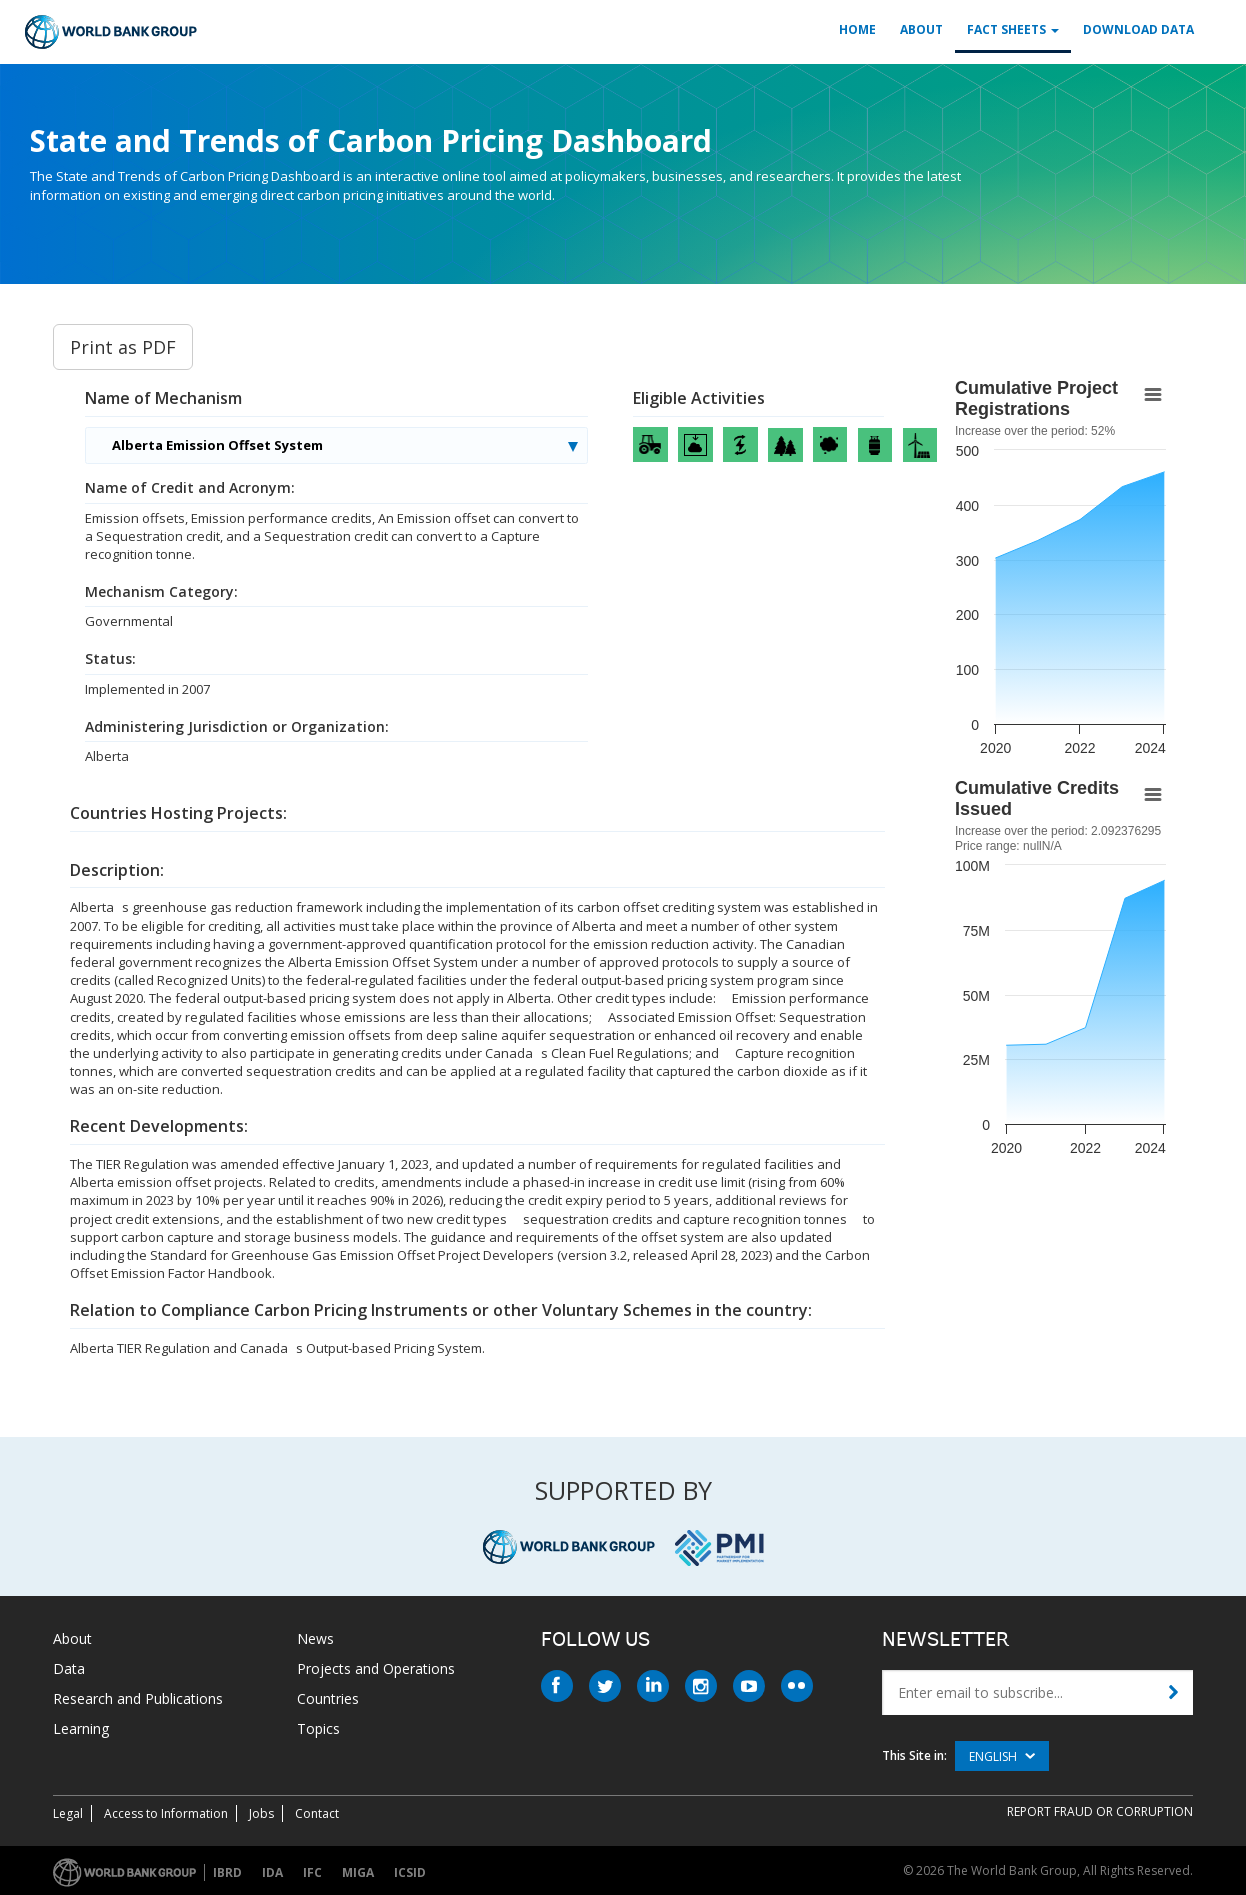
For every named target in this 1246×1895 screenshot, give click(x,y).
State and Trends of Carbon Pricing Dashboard (371, 140)
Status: (110, 659)
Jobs (261, 1813)
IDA (272, 1872)
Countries (328, 1698)
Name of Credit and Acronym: (190, 488)
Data (69, 1668)
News (315, 1638)
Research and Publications (138, 1698)
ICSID (410, 1872)
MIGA (358, 1872)
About (921, 29)
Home (857, 29)
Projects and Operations (376, 1668)
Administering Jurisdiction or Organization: (237, 727)
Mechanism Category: (161, 592)
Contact (317, 1813)
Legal (68, 1813)
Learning (81, 1728)
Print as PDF (123, 347)
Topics (318, 1728)
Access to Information (166, 1813)
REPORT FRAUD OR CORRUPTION (1100, 1811)
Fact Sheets (1013, 29)
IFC (312, 1872)
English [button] (1002, 1756)
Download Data (1138, 29)
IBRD (227, 1872)
